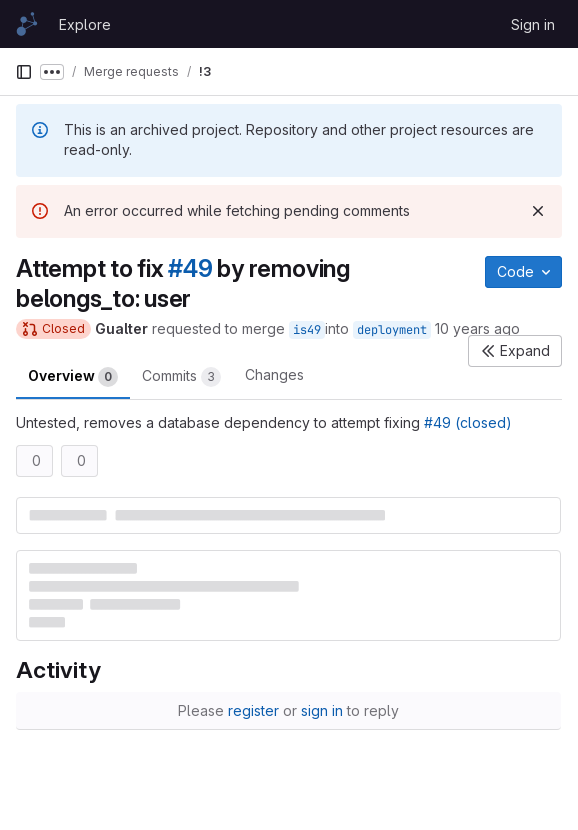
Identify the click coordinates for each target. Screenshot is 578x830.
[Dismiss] (538, 211)
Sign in (533, 24)
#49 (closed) (468, 422)
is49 (307, 330)
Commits (181, 377)
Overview (73, 377)
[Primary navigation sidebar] (24, 72)
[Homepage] (27, 24)
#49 (190, 268)
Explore (85, 24)
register (253, 710)
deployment (392, 330)
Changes (274, 374)
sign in (322, 710)
